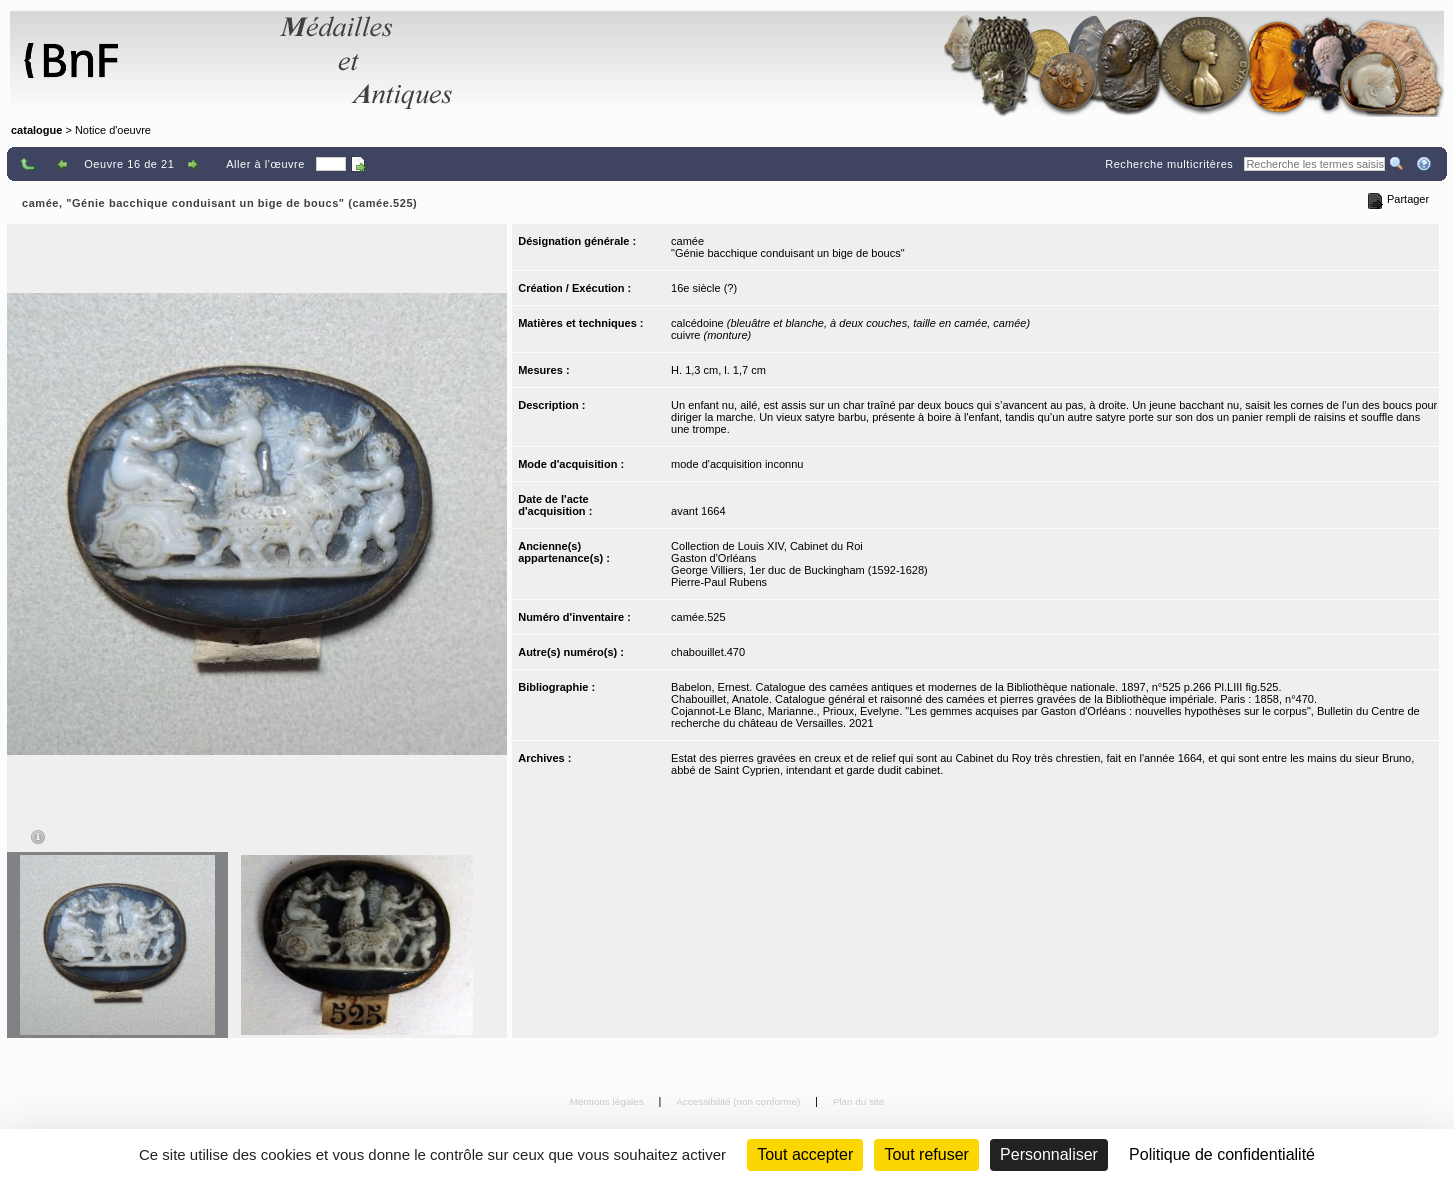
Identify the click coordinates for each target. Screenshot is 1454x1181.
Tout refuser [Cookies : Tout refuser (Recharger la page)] (926, 1154)
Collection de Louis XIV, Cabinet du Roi (767, 546)
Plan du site (859, 1101)
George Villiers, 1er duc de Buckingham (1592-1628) (799, 570)
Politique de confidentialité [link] (1222, 1154)
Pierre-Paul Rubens (719, 582)
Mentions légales (608, 1101)
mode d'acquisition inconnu (737, 464)
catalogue (36, 130)
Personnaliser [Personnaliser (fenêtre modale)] (1049, 1154)
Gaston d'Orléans (713, 558)
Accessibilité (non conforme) (739, 1101)
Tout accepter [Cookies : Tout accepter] (805, 1154)
